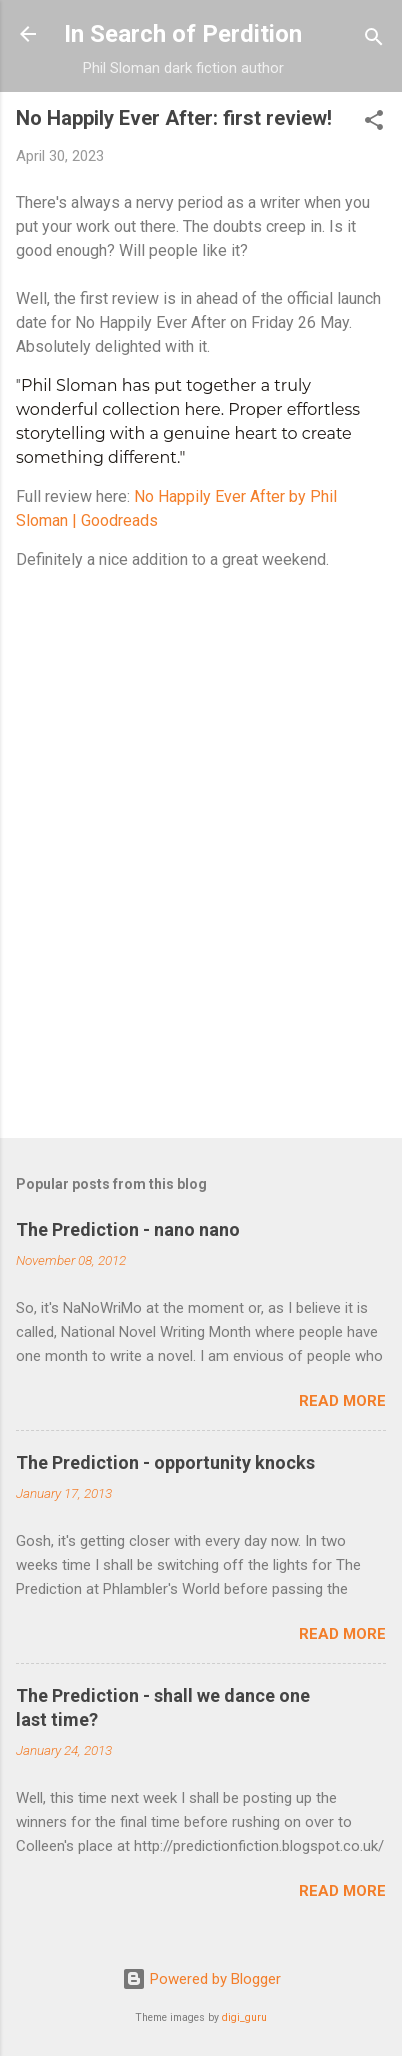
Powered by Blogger (201, 1979)
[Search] (374, 40)
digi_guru (244, 2017)
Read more (342, 1401)
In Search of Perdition (183, 34)
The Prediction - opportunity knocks (165, 1462)
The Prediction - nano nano (128, 1229)
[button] (374, 123)
